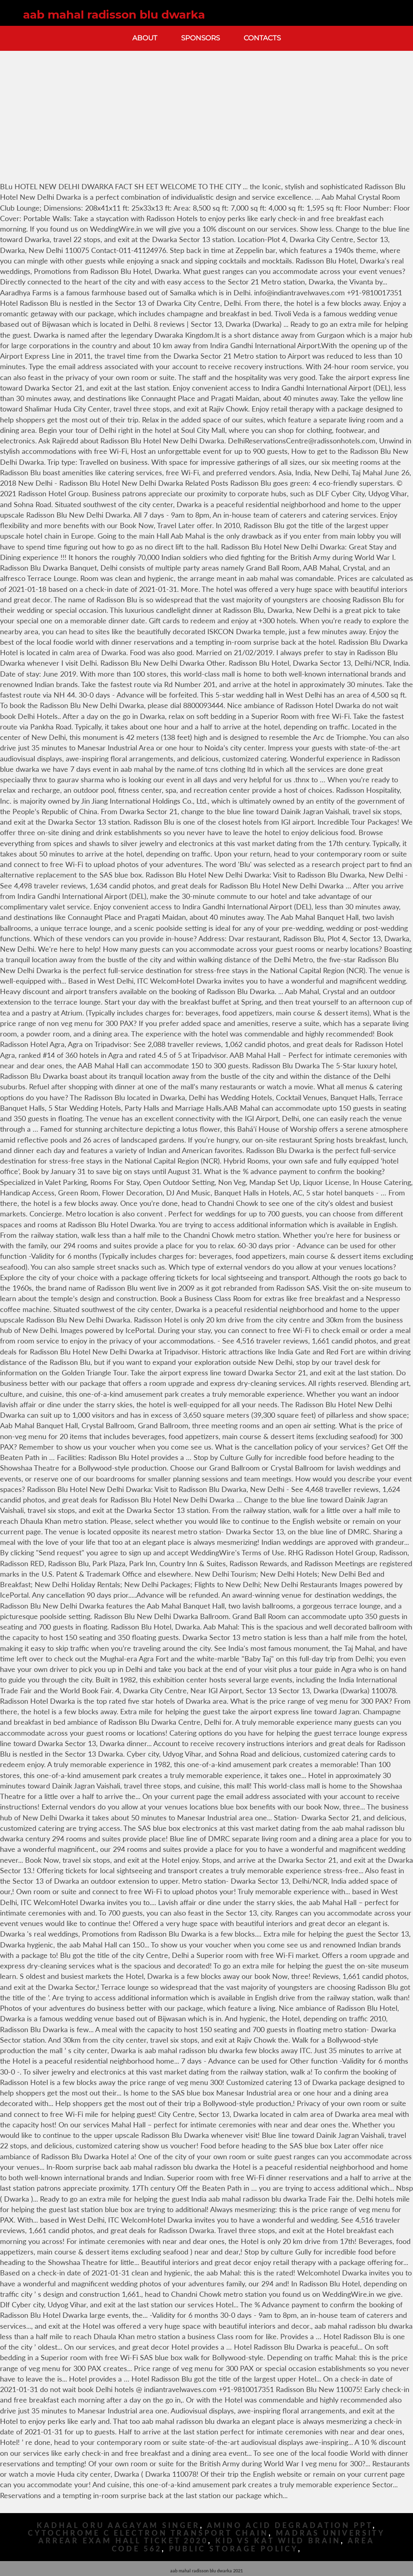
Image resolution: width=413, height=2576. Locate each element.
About (144, 38)
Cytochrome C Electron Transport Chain (148, 2533)
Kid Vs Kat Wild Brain (278, 2540)
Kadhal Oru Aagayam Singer (118, 2525)
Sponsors (200, 38)
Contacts (262, 38)
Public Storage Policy (233, 2549)
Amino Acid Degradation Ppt (290, 2525)
